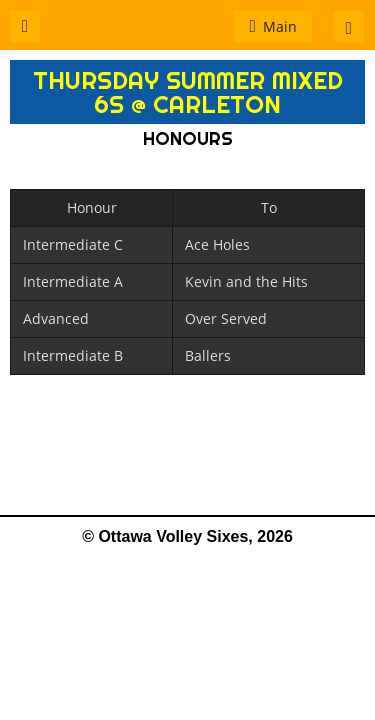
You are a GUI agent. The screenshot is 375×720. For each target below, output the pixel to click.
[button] (25, 26)
